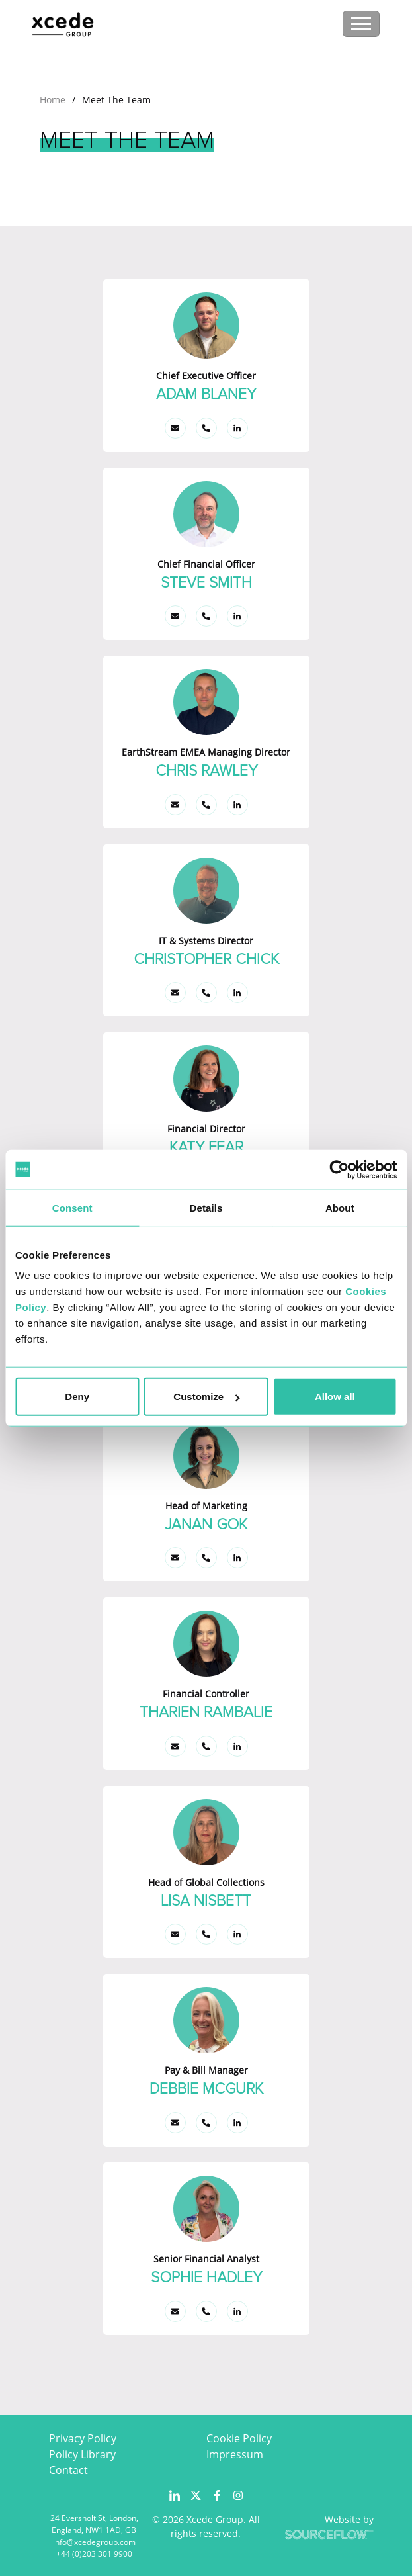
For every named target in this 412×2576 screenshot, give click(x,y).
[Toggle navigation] (361, 24)
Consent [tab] (72, 1207)
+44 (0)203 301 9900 (94, 2553)
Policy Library (82, 2454)
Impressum (234, 2454)
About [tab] (339, 1207)
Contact (68, 2470)
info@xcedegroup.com (94, 2542)
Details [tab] (206, 1207)
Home (52, 99)
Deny (77, 1396)
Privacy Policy (82, 2438)
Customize (206, 1396)
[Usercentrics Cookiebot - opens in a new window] (339, 1169)
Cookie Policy (239, 2438)
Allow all (335, 1396)
